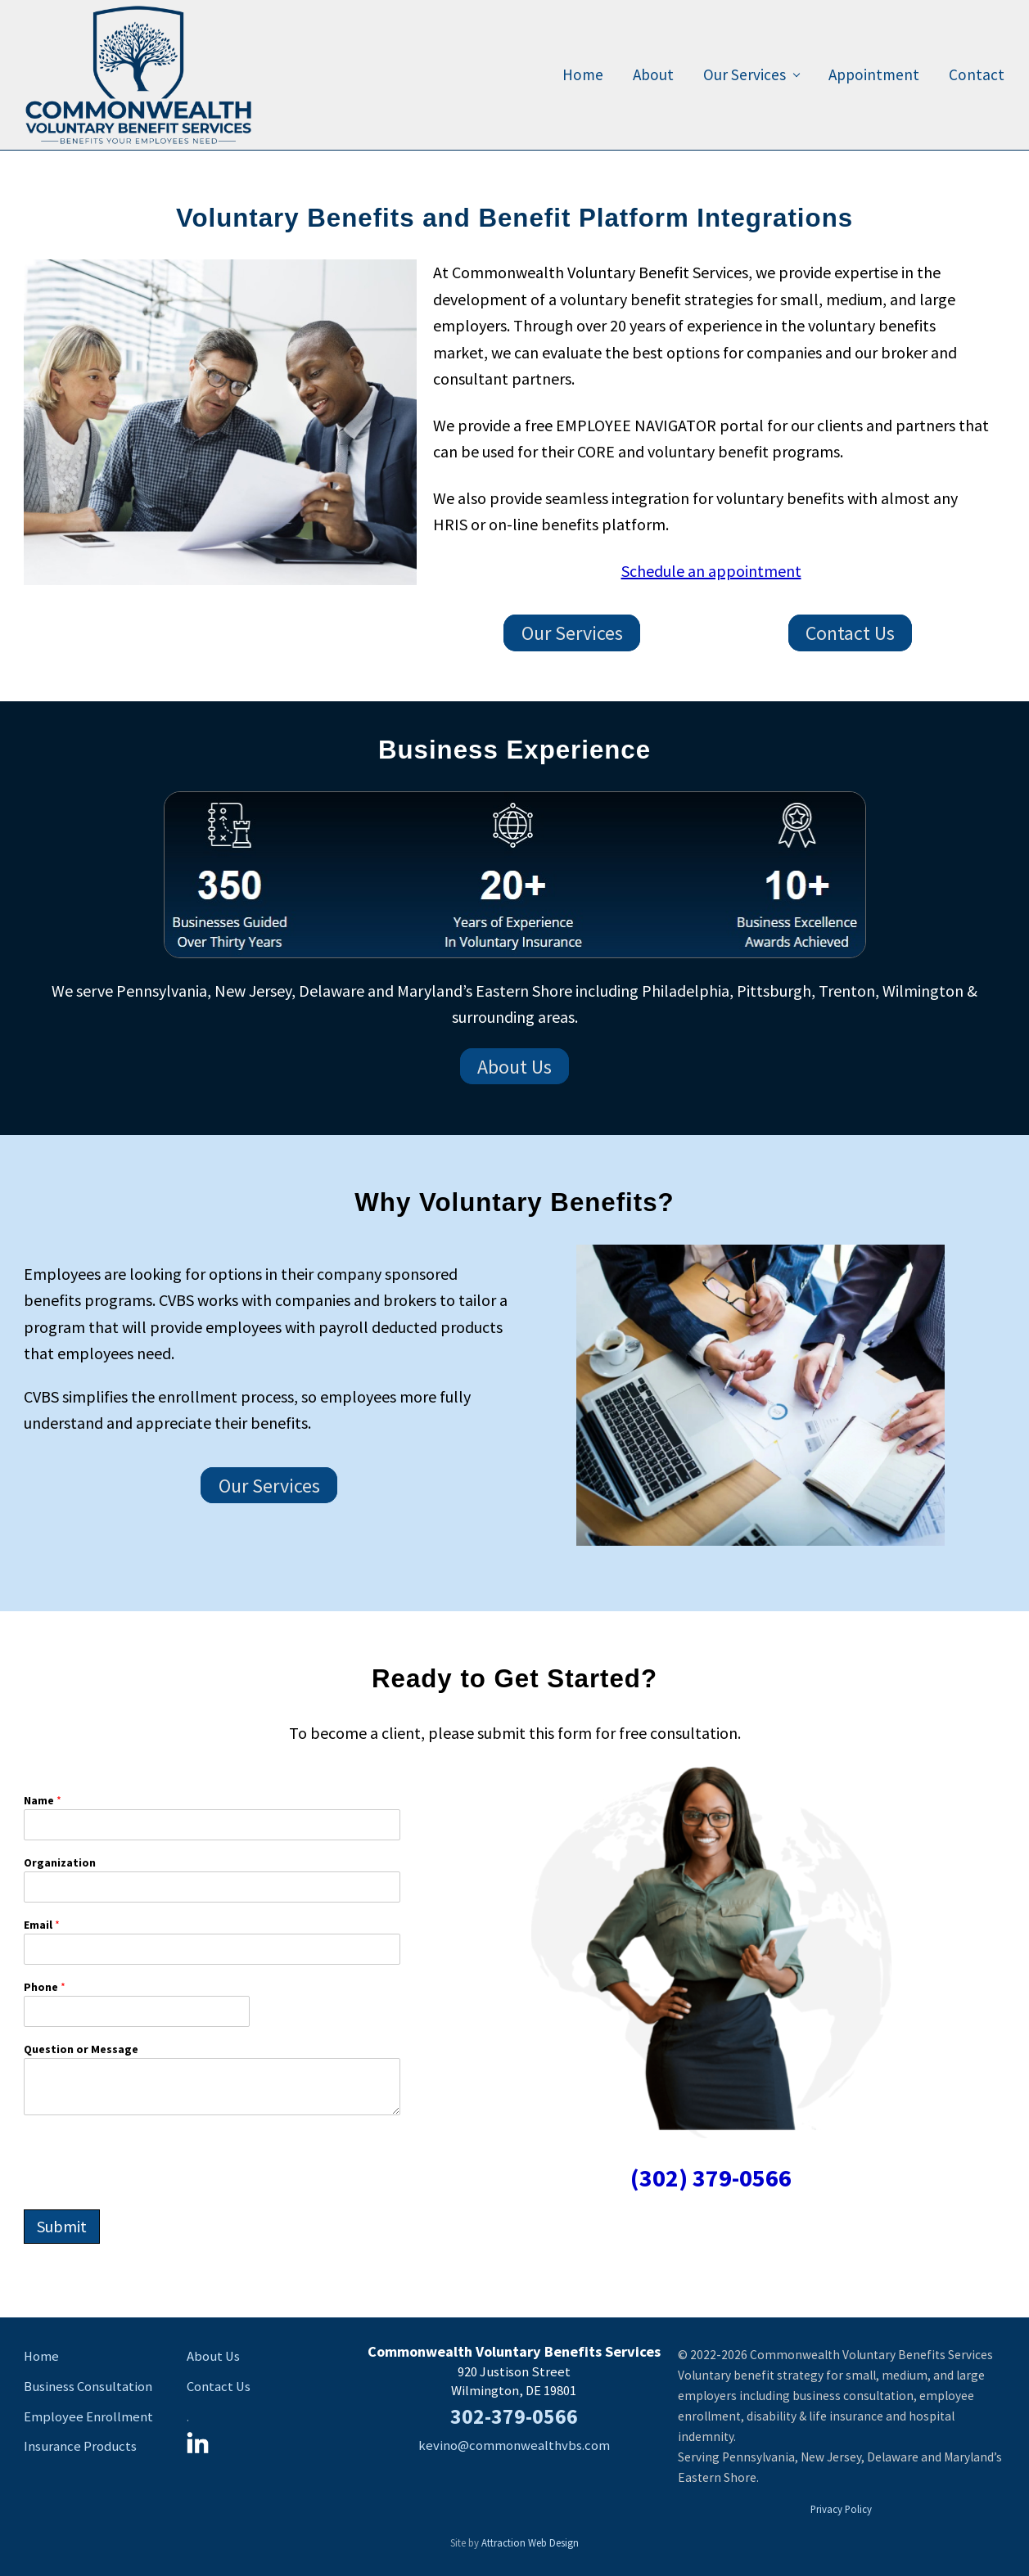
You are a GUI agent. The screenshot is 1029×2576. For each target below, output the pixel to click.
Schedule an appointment (711, 571)
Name (42, 1800)
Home (41, 2356)
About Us (514, 1066)
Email (42, 1924)
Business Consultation (88, 2386)
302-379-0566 (514, 2416)
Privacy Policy (841, 2508)
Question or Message (81, 2049)
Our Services (572, 633)
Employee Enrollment (88, 2416)
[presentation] (148, 2193)
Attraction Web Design (530, 2542)
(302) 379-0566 (711, 2177)
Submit (62, 2226)
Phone (44, 1987)
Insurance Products (80, 2446)
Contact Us (850, 633)
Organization (60, 1862)
